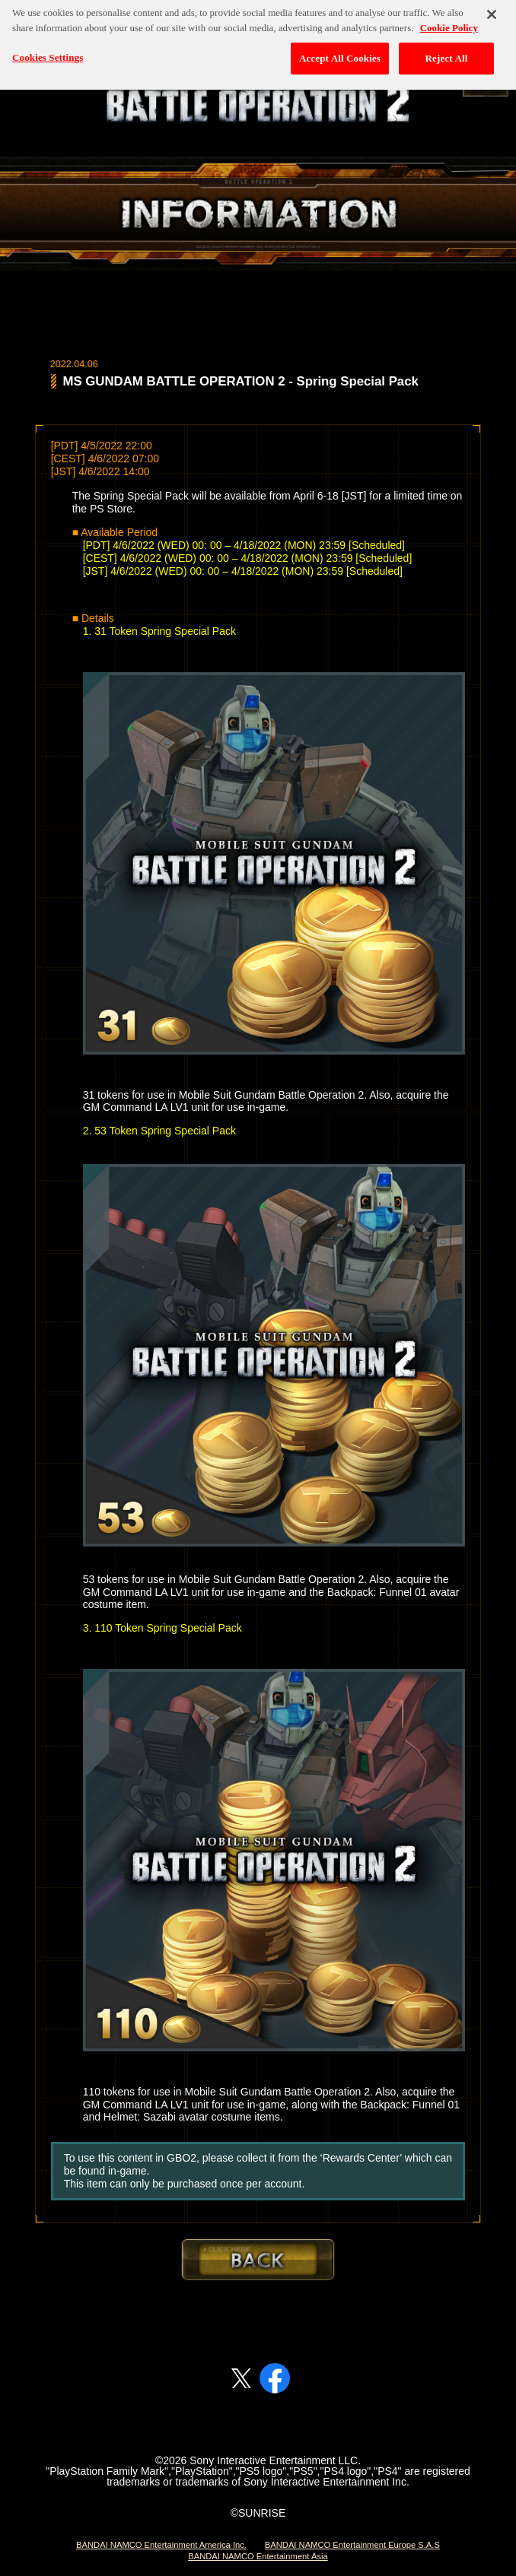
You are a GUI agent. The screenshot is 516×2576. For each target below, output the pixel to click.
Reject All (446, 46)
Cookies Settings (47, 46)
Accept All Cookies (340, 46)
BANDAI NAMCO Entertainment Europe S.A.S (352, 2544)
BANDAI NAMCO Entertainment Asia (257, 2556)
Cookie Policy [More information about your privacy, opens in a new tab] (449, 16)
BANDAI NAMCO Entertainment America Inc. (161, 2544)
